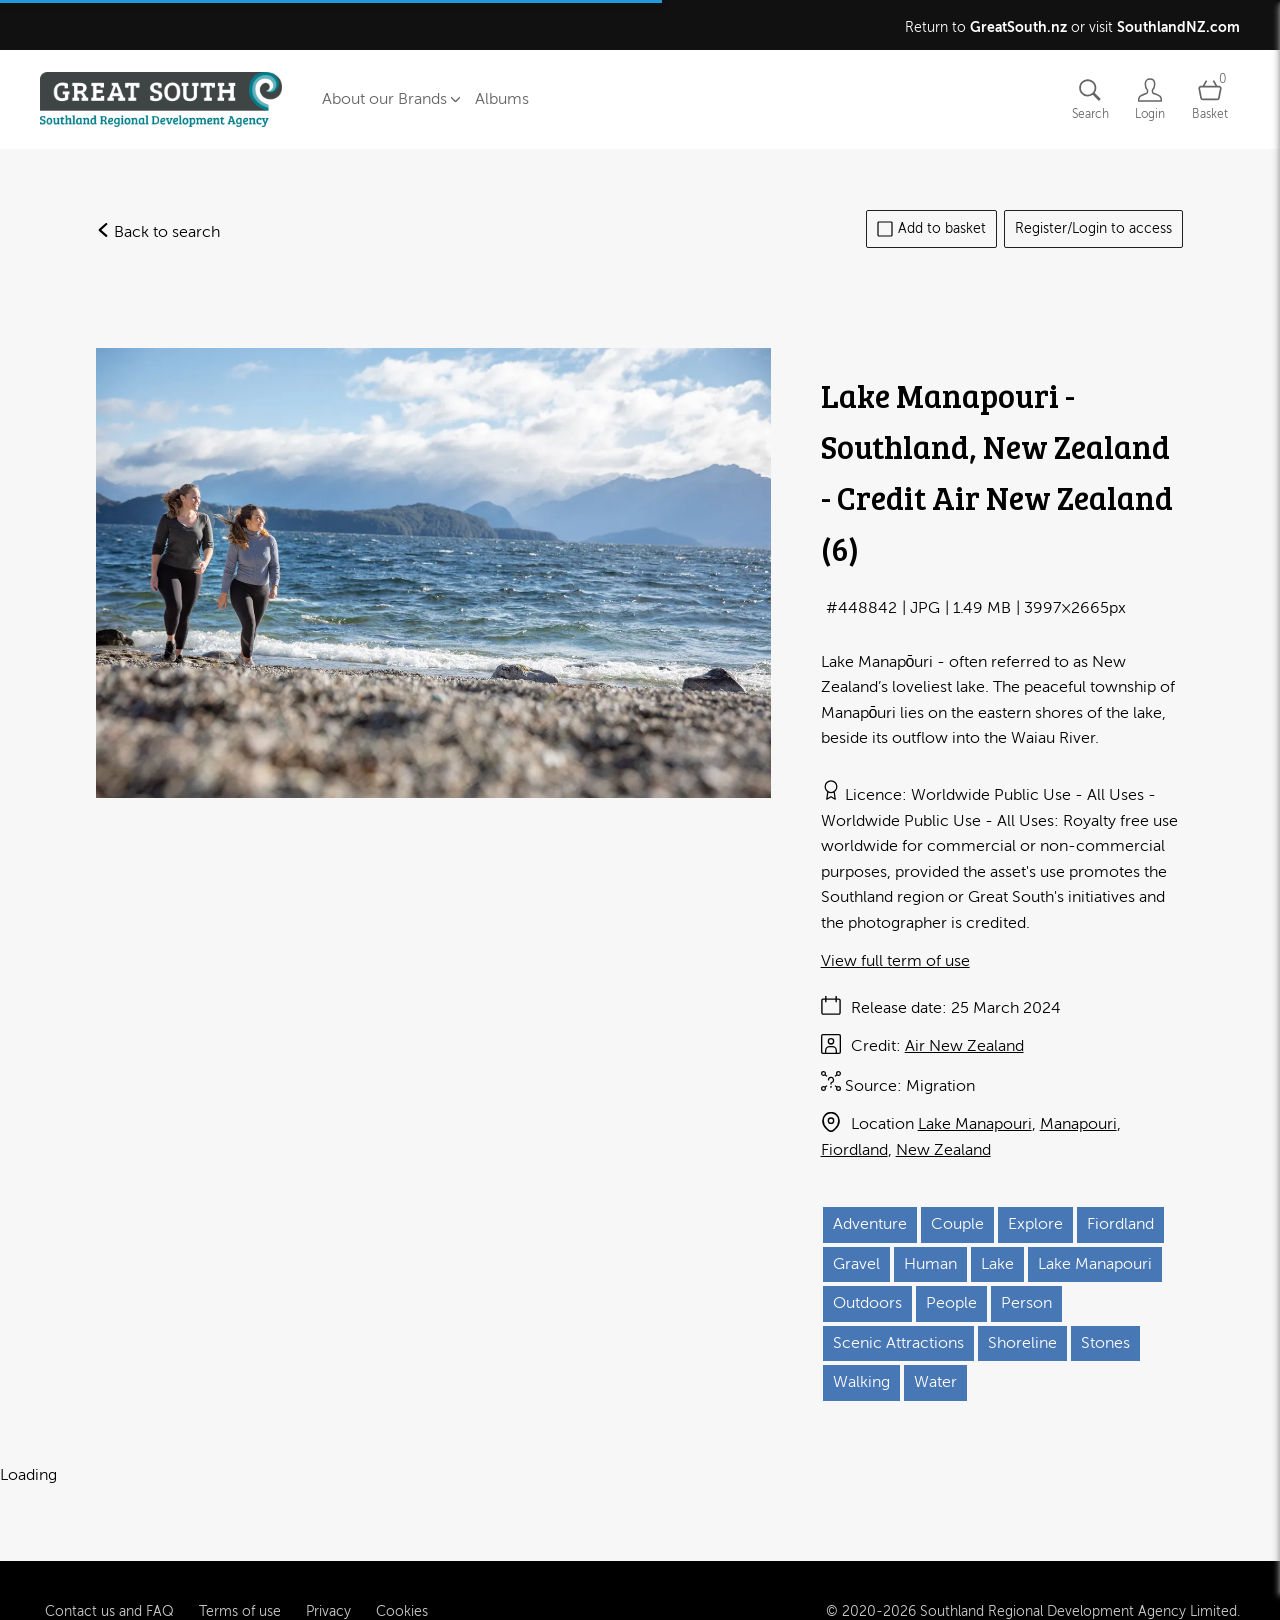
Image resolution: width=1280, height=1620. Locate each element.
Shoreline (1022, 1343)
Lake (997, 1264)
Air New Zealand (964, 1046)
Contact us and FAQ (109, 1572)
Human (930, 1264)
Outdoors (867, 1303)
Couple (957, 1224)
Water (935, 1382)
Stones (1105, 1343)
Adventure (870, 1224)
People (951, 1303)
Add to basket (931, 229)
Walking (861, 1382)
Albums (502, 99)
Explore (1035, 1224)
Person (1026, 1303)
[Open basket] (1210, 99)
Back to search (158, 232)
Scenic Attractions (898, 1343)
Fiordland (854, 1150)
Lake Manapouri (975, 1124)
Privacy (328, 1572)
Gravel (856, 1264)
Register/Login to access (1093, 228)
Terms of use (240, 1572)
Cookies (402, 1572)
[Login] (1150, 99)
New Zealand (943, 1150)
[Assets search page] (1090, 99)
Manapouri (1078, 1124)
